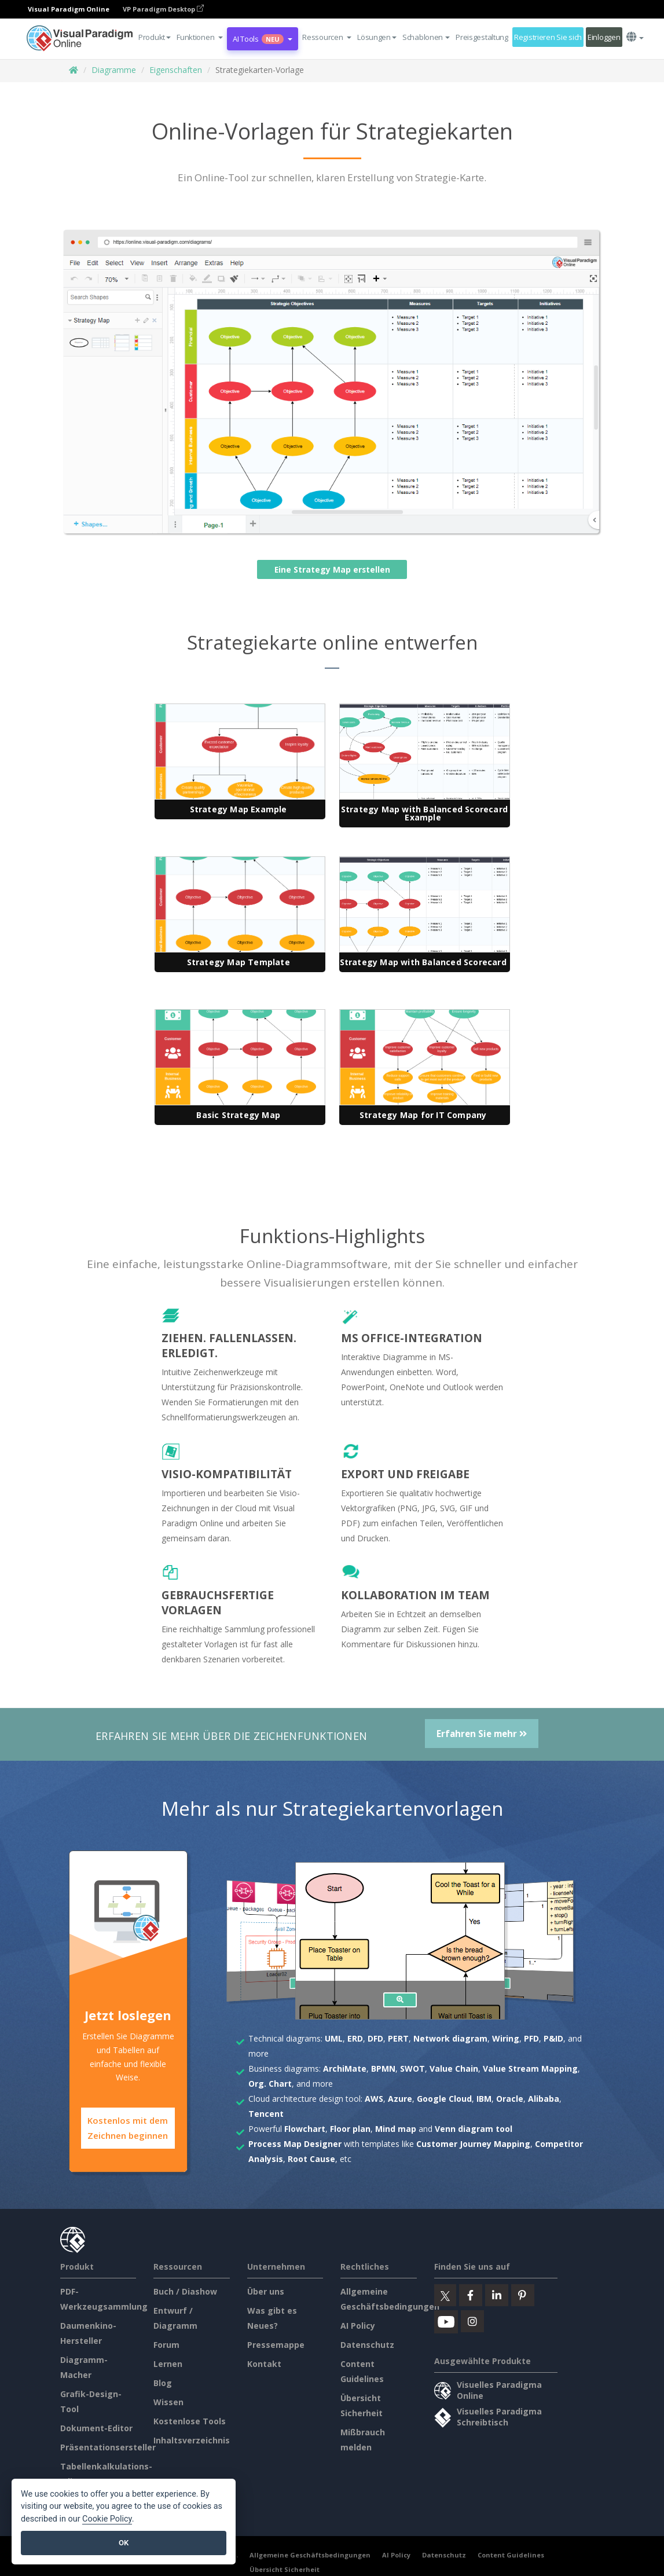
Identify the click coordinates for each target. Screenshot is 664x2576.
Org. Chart (270, 2083)
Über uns (265, 2290)
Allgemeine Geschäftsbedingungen (310, 2553)
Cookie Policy (107, 2519)
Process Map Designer (295, 2143)
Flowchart (304, 2128)
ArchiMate (344, 2068)
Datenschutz (367, 2343)
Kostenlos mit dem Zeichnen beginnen (127, 2128)
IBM (483, 2098)
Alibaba (543, 2098)
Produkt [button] (154, 37)
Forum (166, 2343)
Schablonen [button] (426, 37)
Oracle (509, 2098)
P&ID (553, 2038)
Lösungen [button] (377, 37)
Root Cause (311, 2158)
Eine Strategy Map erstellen (332, 569)
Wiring (505, 2038)
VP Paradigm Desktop (163, 9)
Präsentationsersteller (108, 2446)
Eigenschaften (175, 69)
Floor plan (350, 2128)
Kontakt (264, 2362)
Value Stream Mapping (530, 2068)
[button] (200, 37)
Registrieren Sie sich (548, 37)
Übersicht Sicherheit (285, 2568)
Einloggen (604, 37)
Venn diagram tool (473, 2128)
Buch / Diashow (185, 2290)
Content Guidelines (511, 2553)
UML (334, 2038)
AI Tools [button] (262, 39)
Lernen (167, 2362)
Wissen (168, 2400)
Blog (162, 2381)
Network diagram (450, 2038)
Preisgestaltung (482, 37)
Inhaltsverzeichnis (191, 2439)
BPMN (383, 2068)
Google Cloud (444, 2098)
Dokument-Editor (96, 2426)
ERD (355, 2038)
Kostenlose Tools (189, 2419)
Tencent (266, 2113)
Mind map (395, 2128)
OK (124, 2542)
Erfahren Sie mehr (481, 1733)
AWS (374, 2098)
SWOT (412, 2068)
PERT (398, 2038)
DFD (375, 2038)
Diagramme (113, 69)
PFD (531, 2038)
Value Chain (454, 2068)
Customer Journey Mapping (473, 2143)
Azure (400, 2098)
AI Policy (357, 2324)
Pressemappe (276, 2343)
